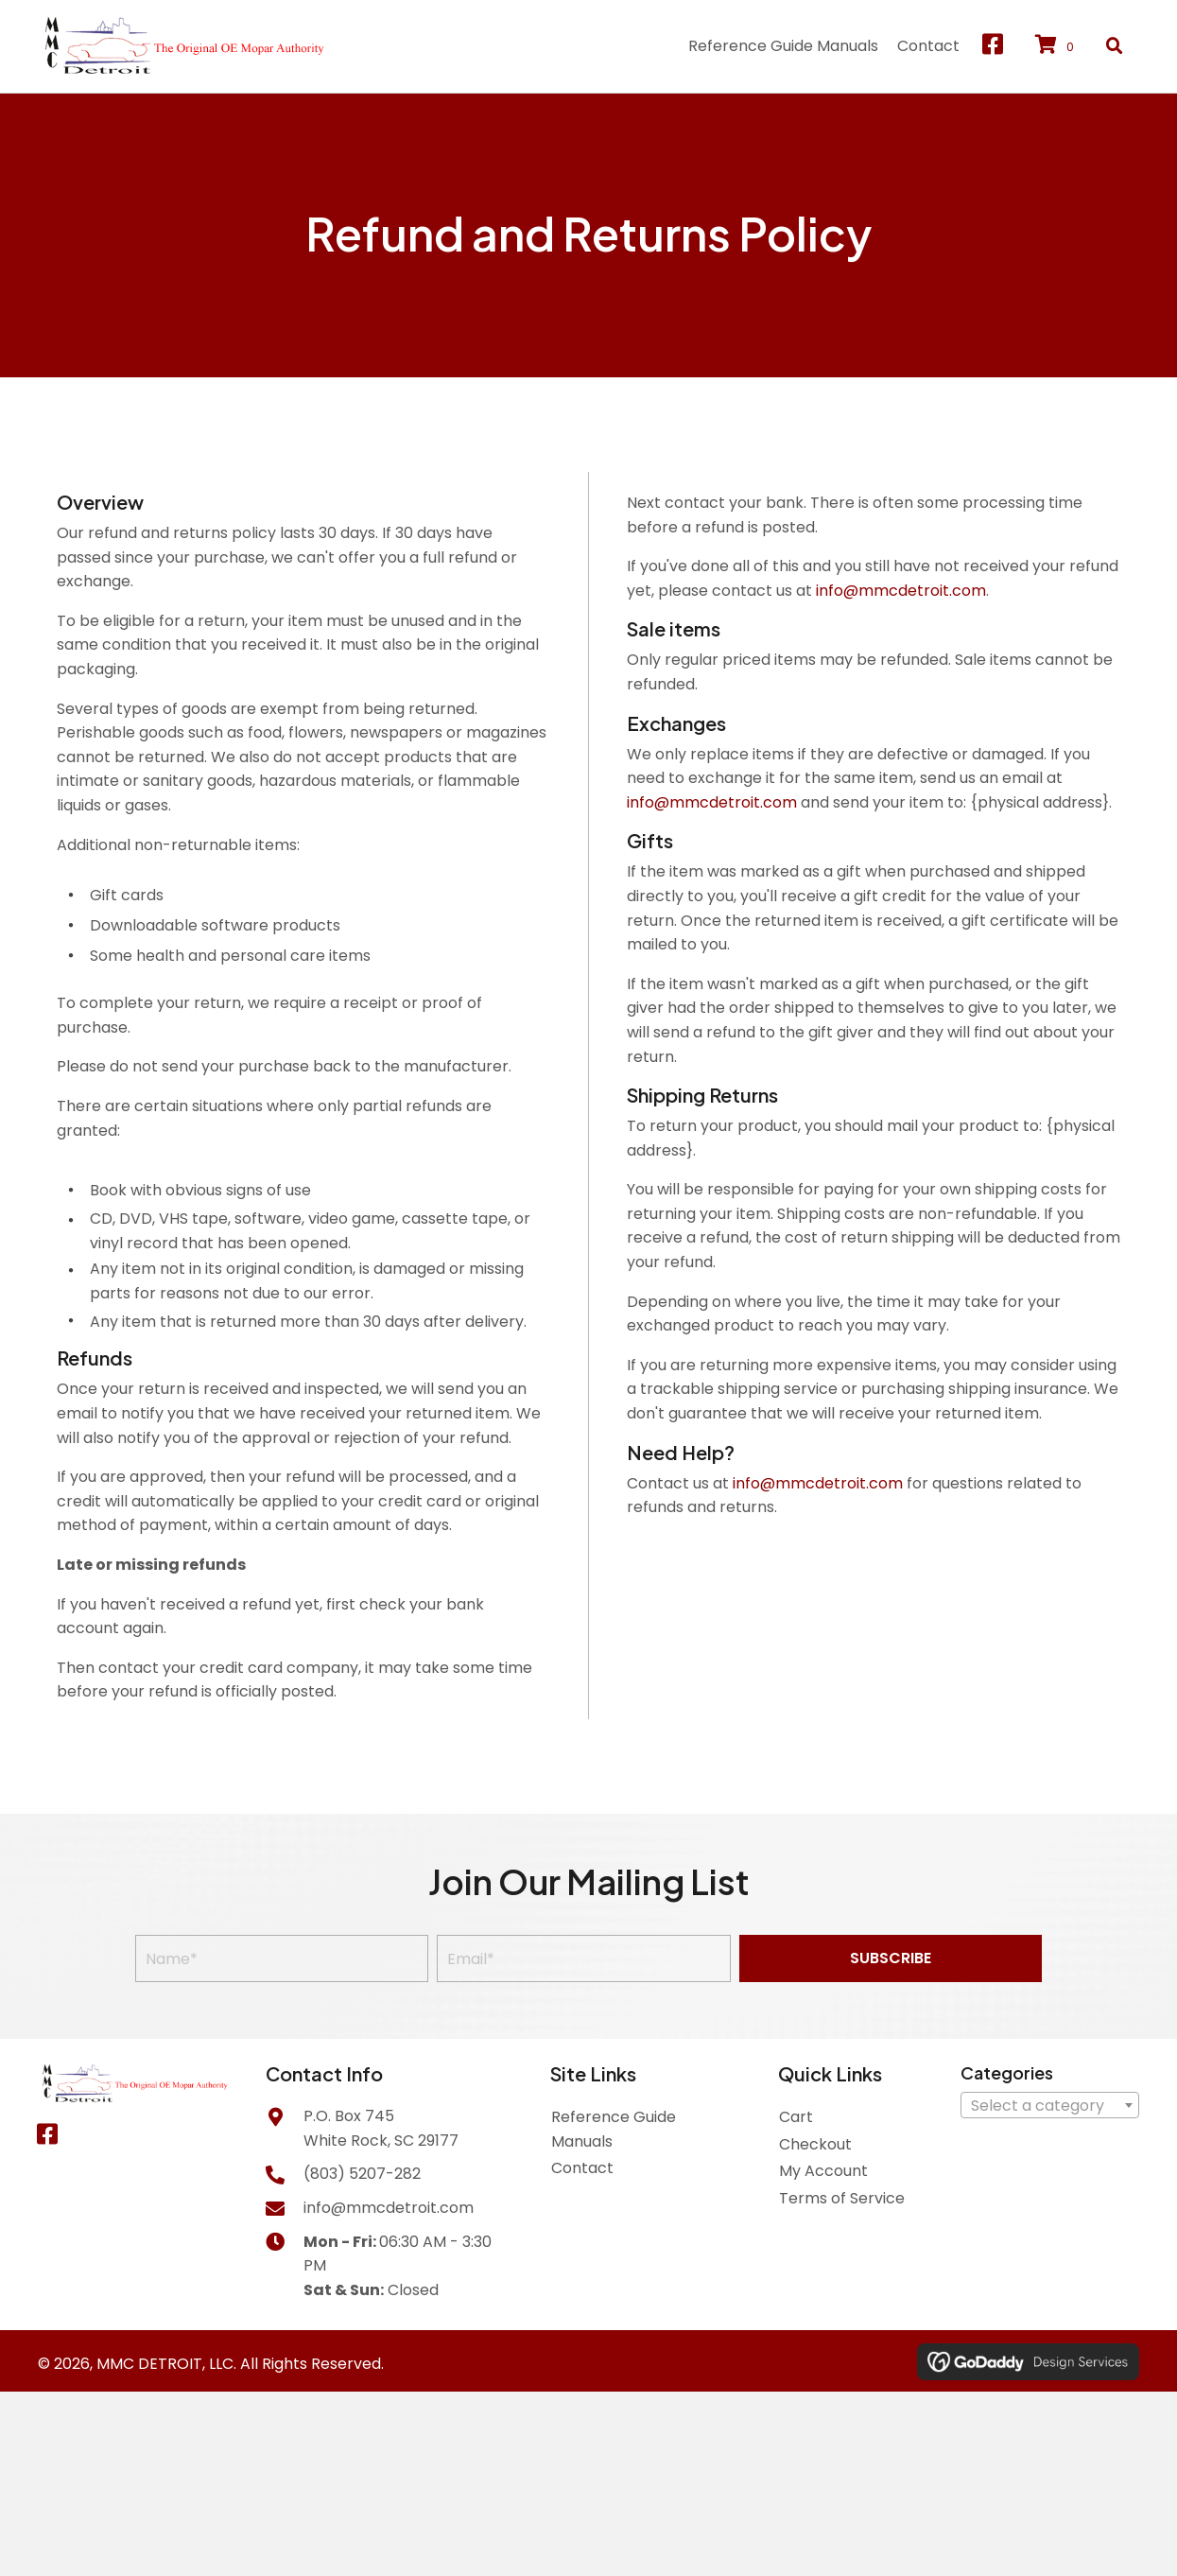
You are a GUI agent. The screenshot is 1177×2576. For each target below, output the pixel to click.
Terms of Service (842, 2198)
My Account (823, 2171)
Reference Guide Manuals (613, 2129)
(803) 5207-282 (362, 2173)
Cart (796, 2117)
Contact (582, 2168)
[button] (992, 43)
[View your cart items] (1057, 46)
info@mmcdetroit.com (901, 590)
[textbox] (1049, 2106)
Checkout (815, 2144)
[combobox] (1050, 2105)
